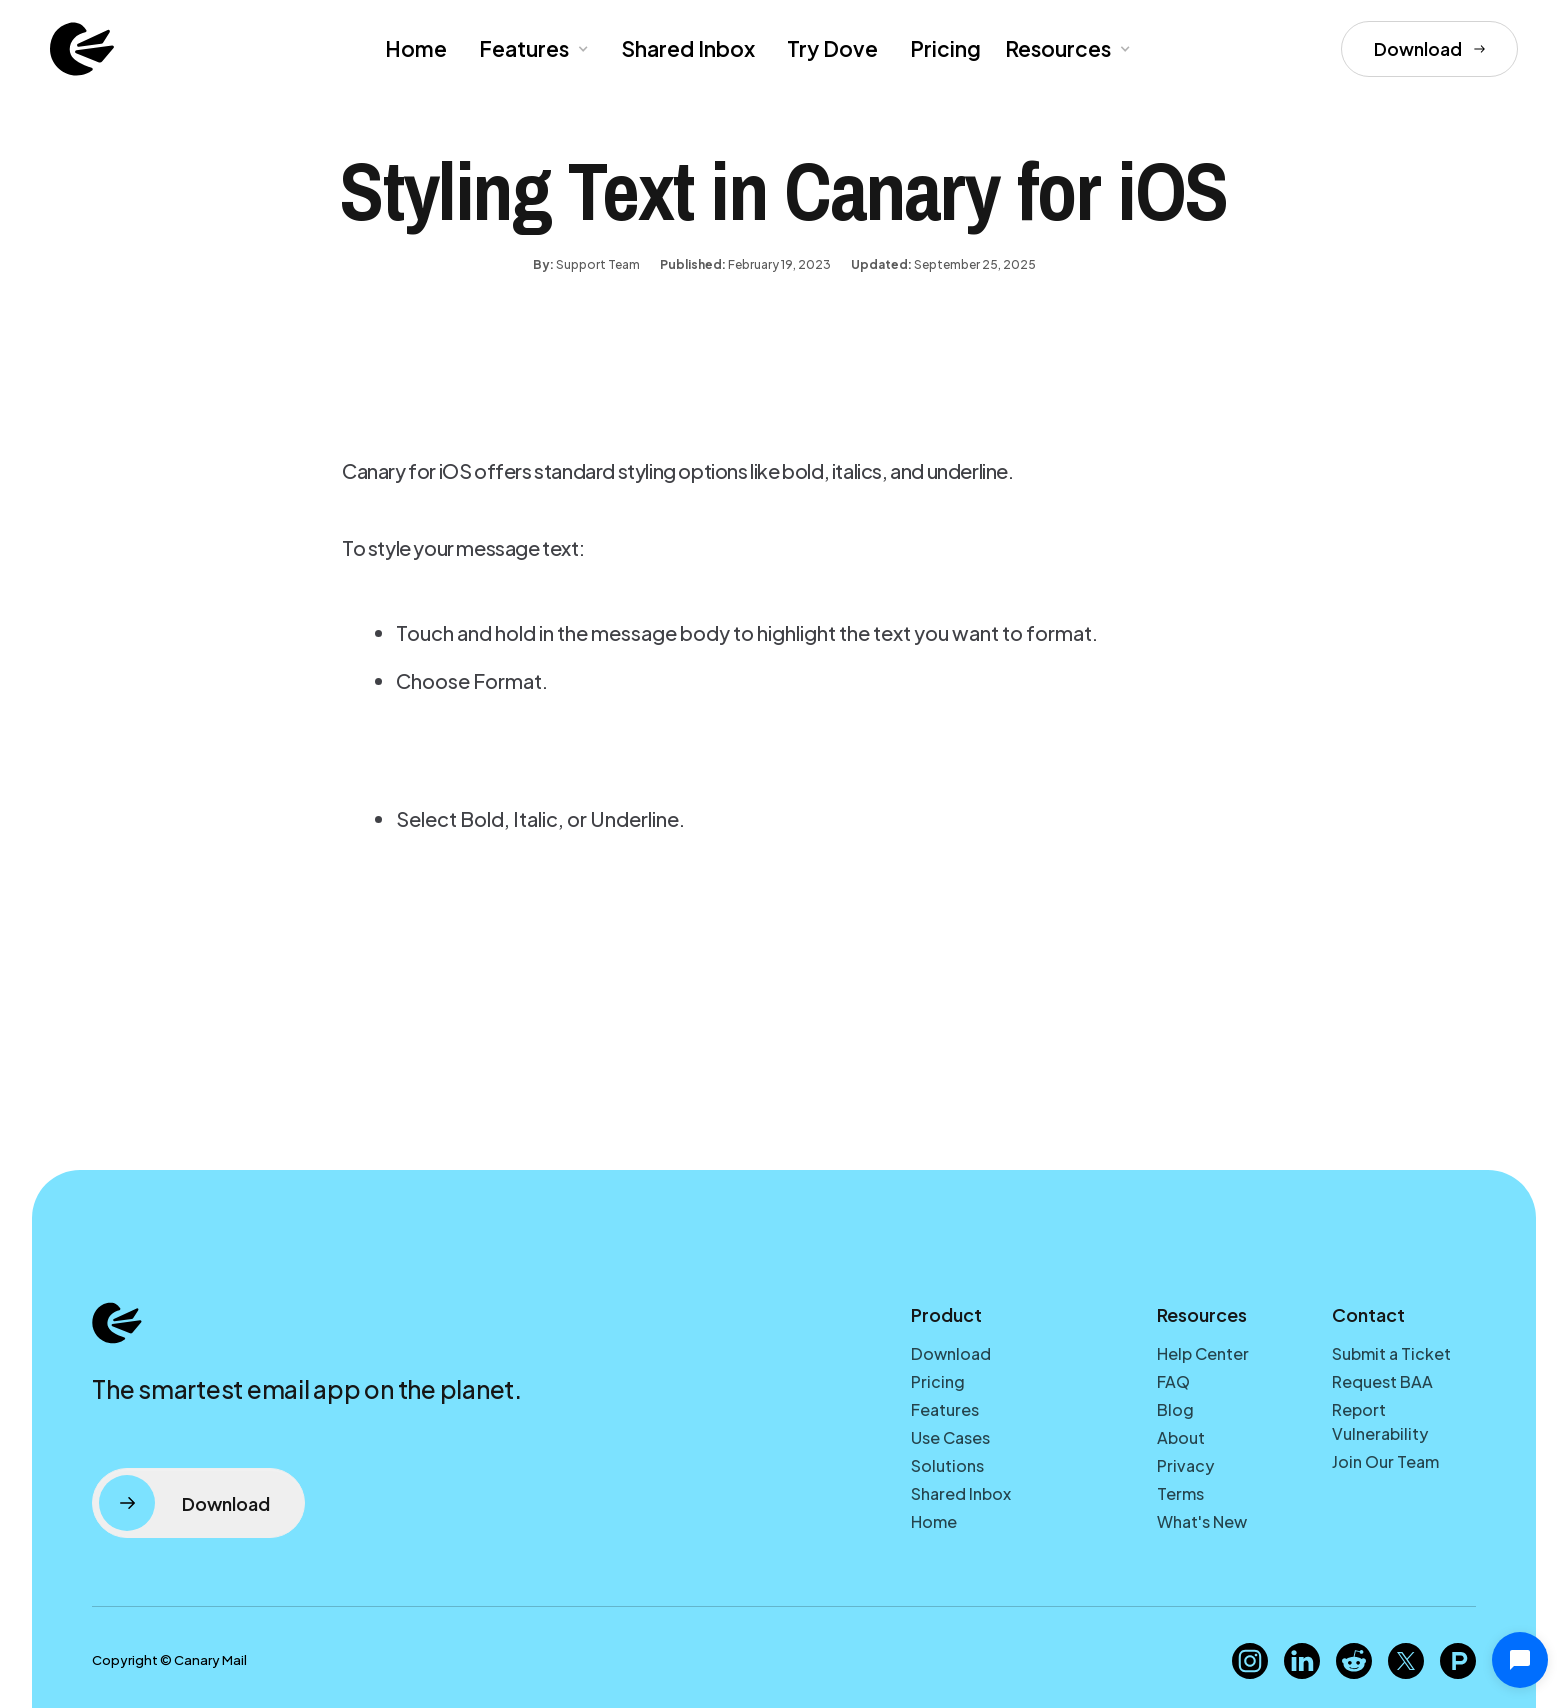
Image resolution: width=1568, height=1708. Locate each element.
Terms (1180, 1493)
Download (951, 1353)
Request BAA (1382, 1381)
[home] (82, 49)
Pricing (945, 48)
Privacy (1185, 1465)
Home (416, 48)
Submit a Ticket (1391, 1353)
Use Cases (950, 1437)
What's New (1202, 1521)
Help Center (1203, 1353)
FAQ (1173, 1381)
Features (945, 1409)
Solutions (947, 1465)
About (1181, 1437)
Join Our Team (1385, 1461)
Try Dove (832, 48)
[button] (532, 49)
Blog (1175, 1409)
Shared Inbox (688, 48)
